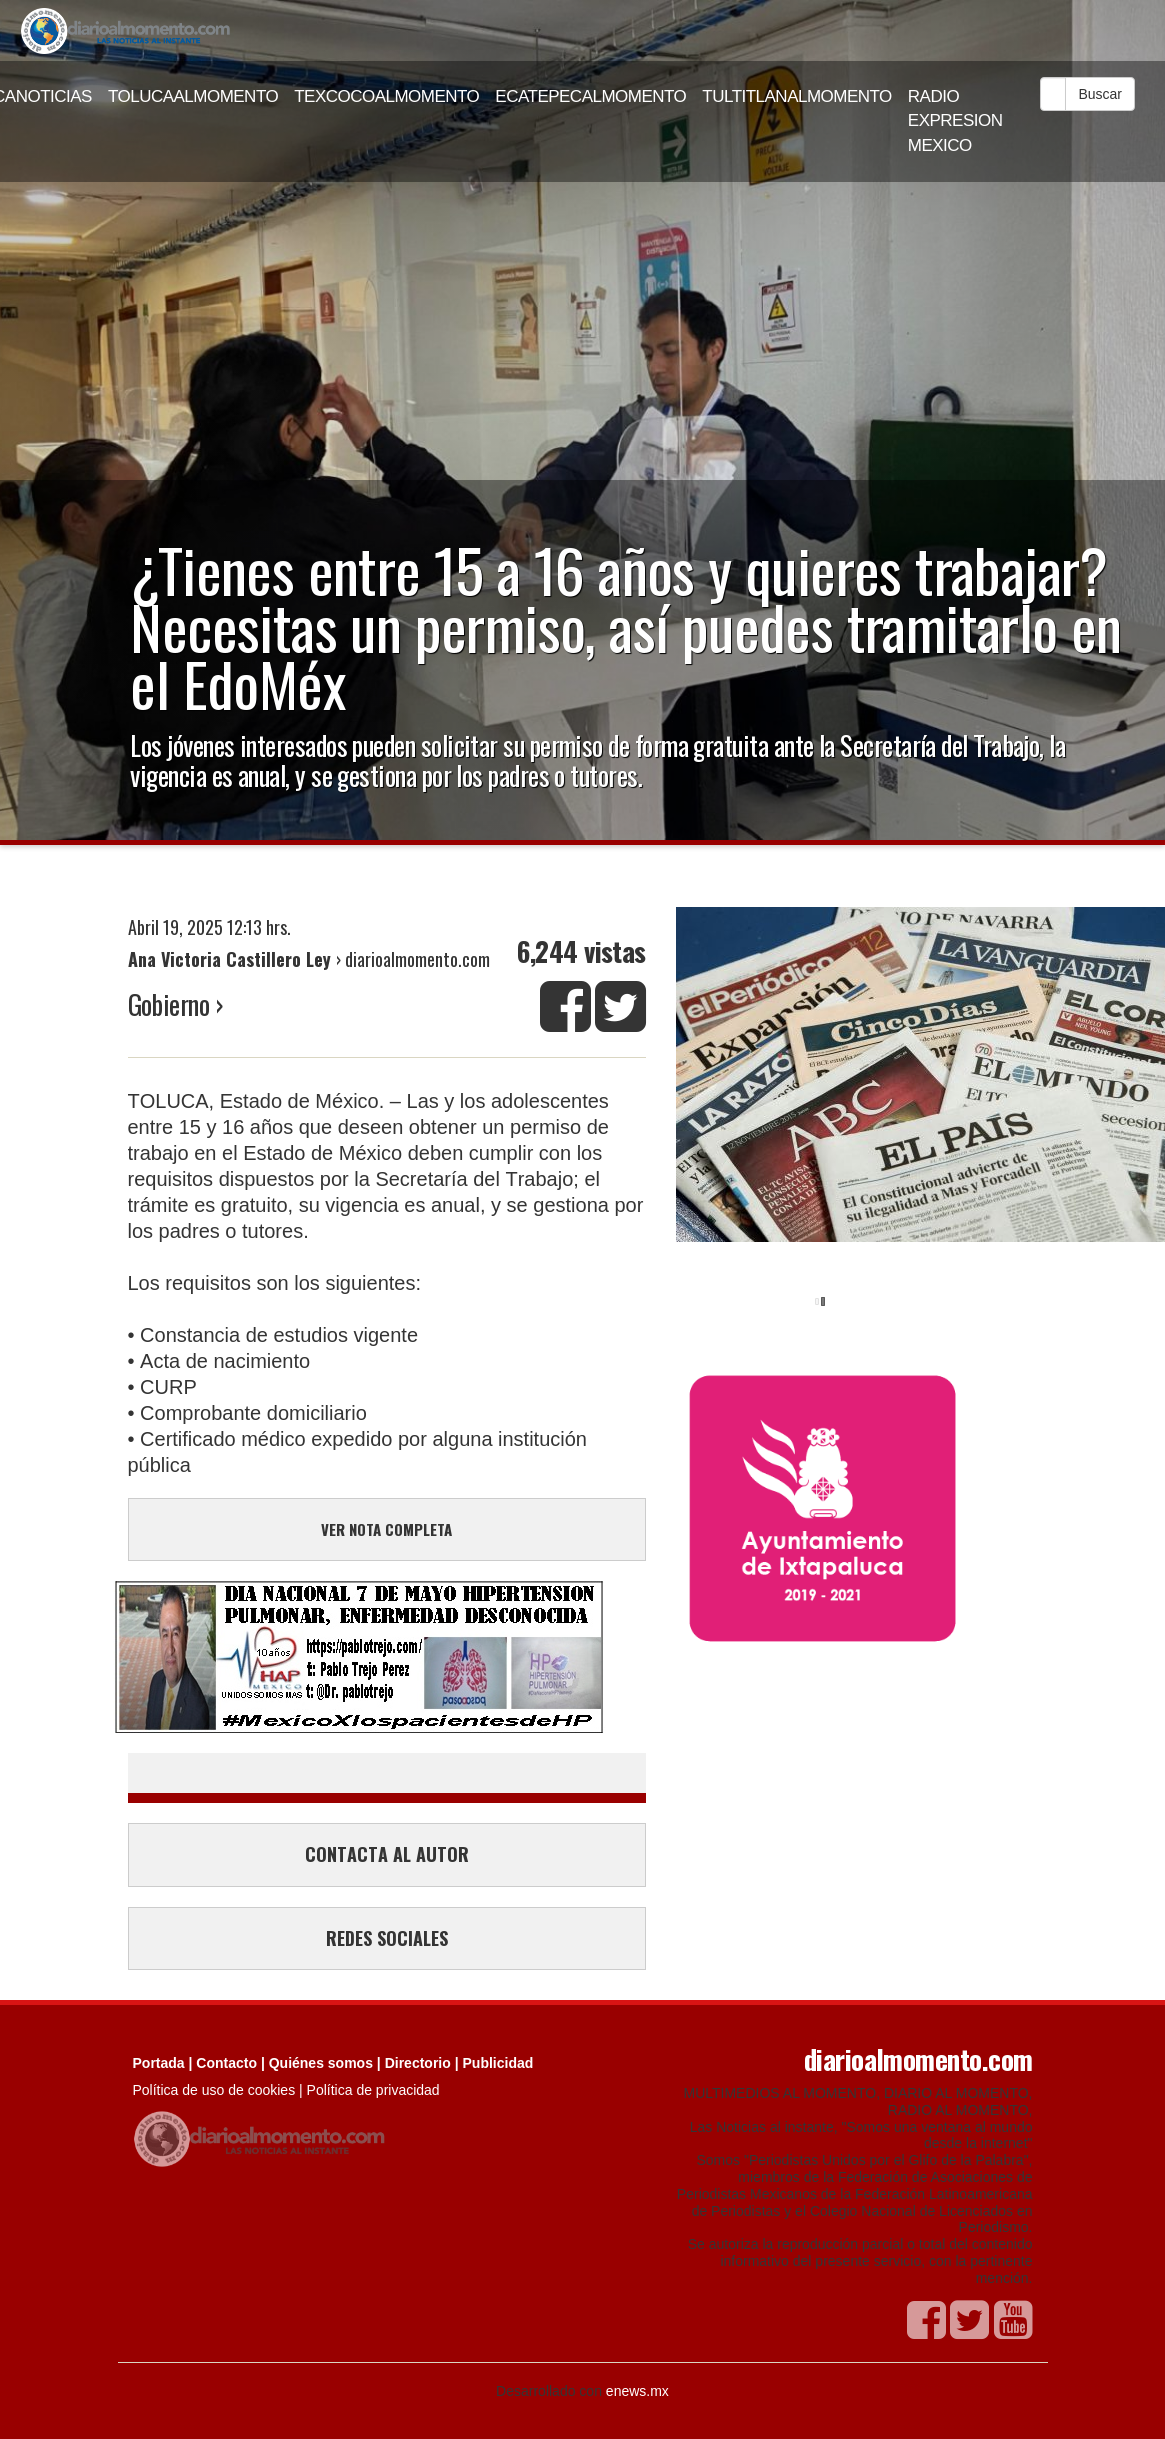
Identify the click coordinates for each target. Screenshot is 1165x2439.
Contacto (226, 2063)
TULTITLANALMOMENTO (797, 96)
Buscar (1100, 94)
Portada (159, 2063)
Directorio (418, 2063)
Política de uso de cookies (214, 2090)
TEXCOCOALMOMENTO (386, 96)
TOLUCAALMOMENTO (193, 96)
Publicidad (498, 2063)
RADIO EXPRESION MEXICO (955, 121)
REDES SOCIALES (387, 1938)
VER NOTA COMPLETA (386, 1529)
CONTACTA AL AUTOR (387, 1854)
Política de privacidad (373, 2090)
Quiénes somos (321, 2063)
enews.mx (637, 2391)
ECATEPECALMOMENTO (590, 96)
